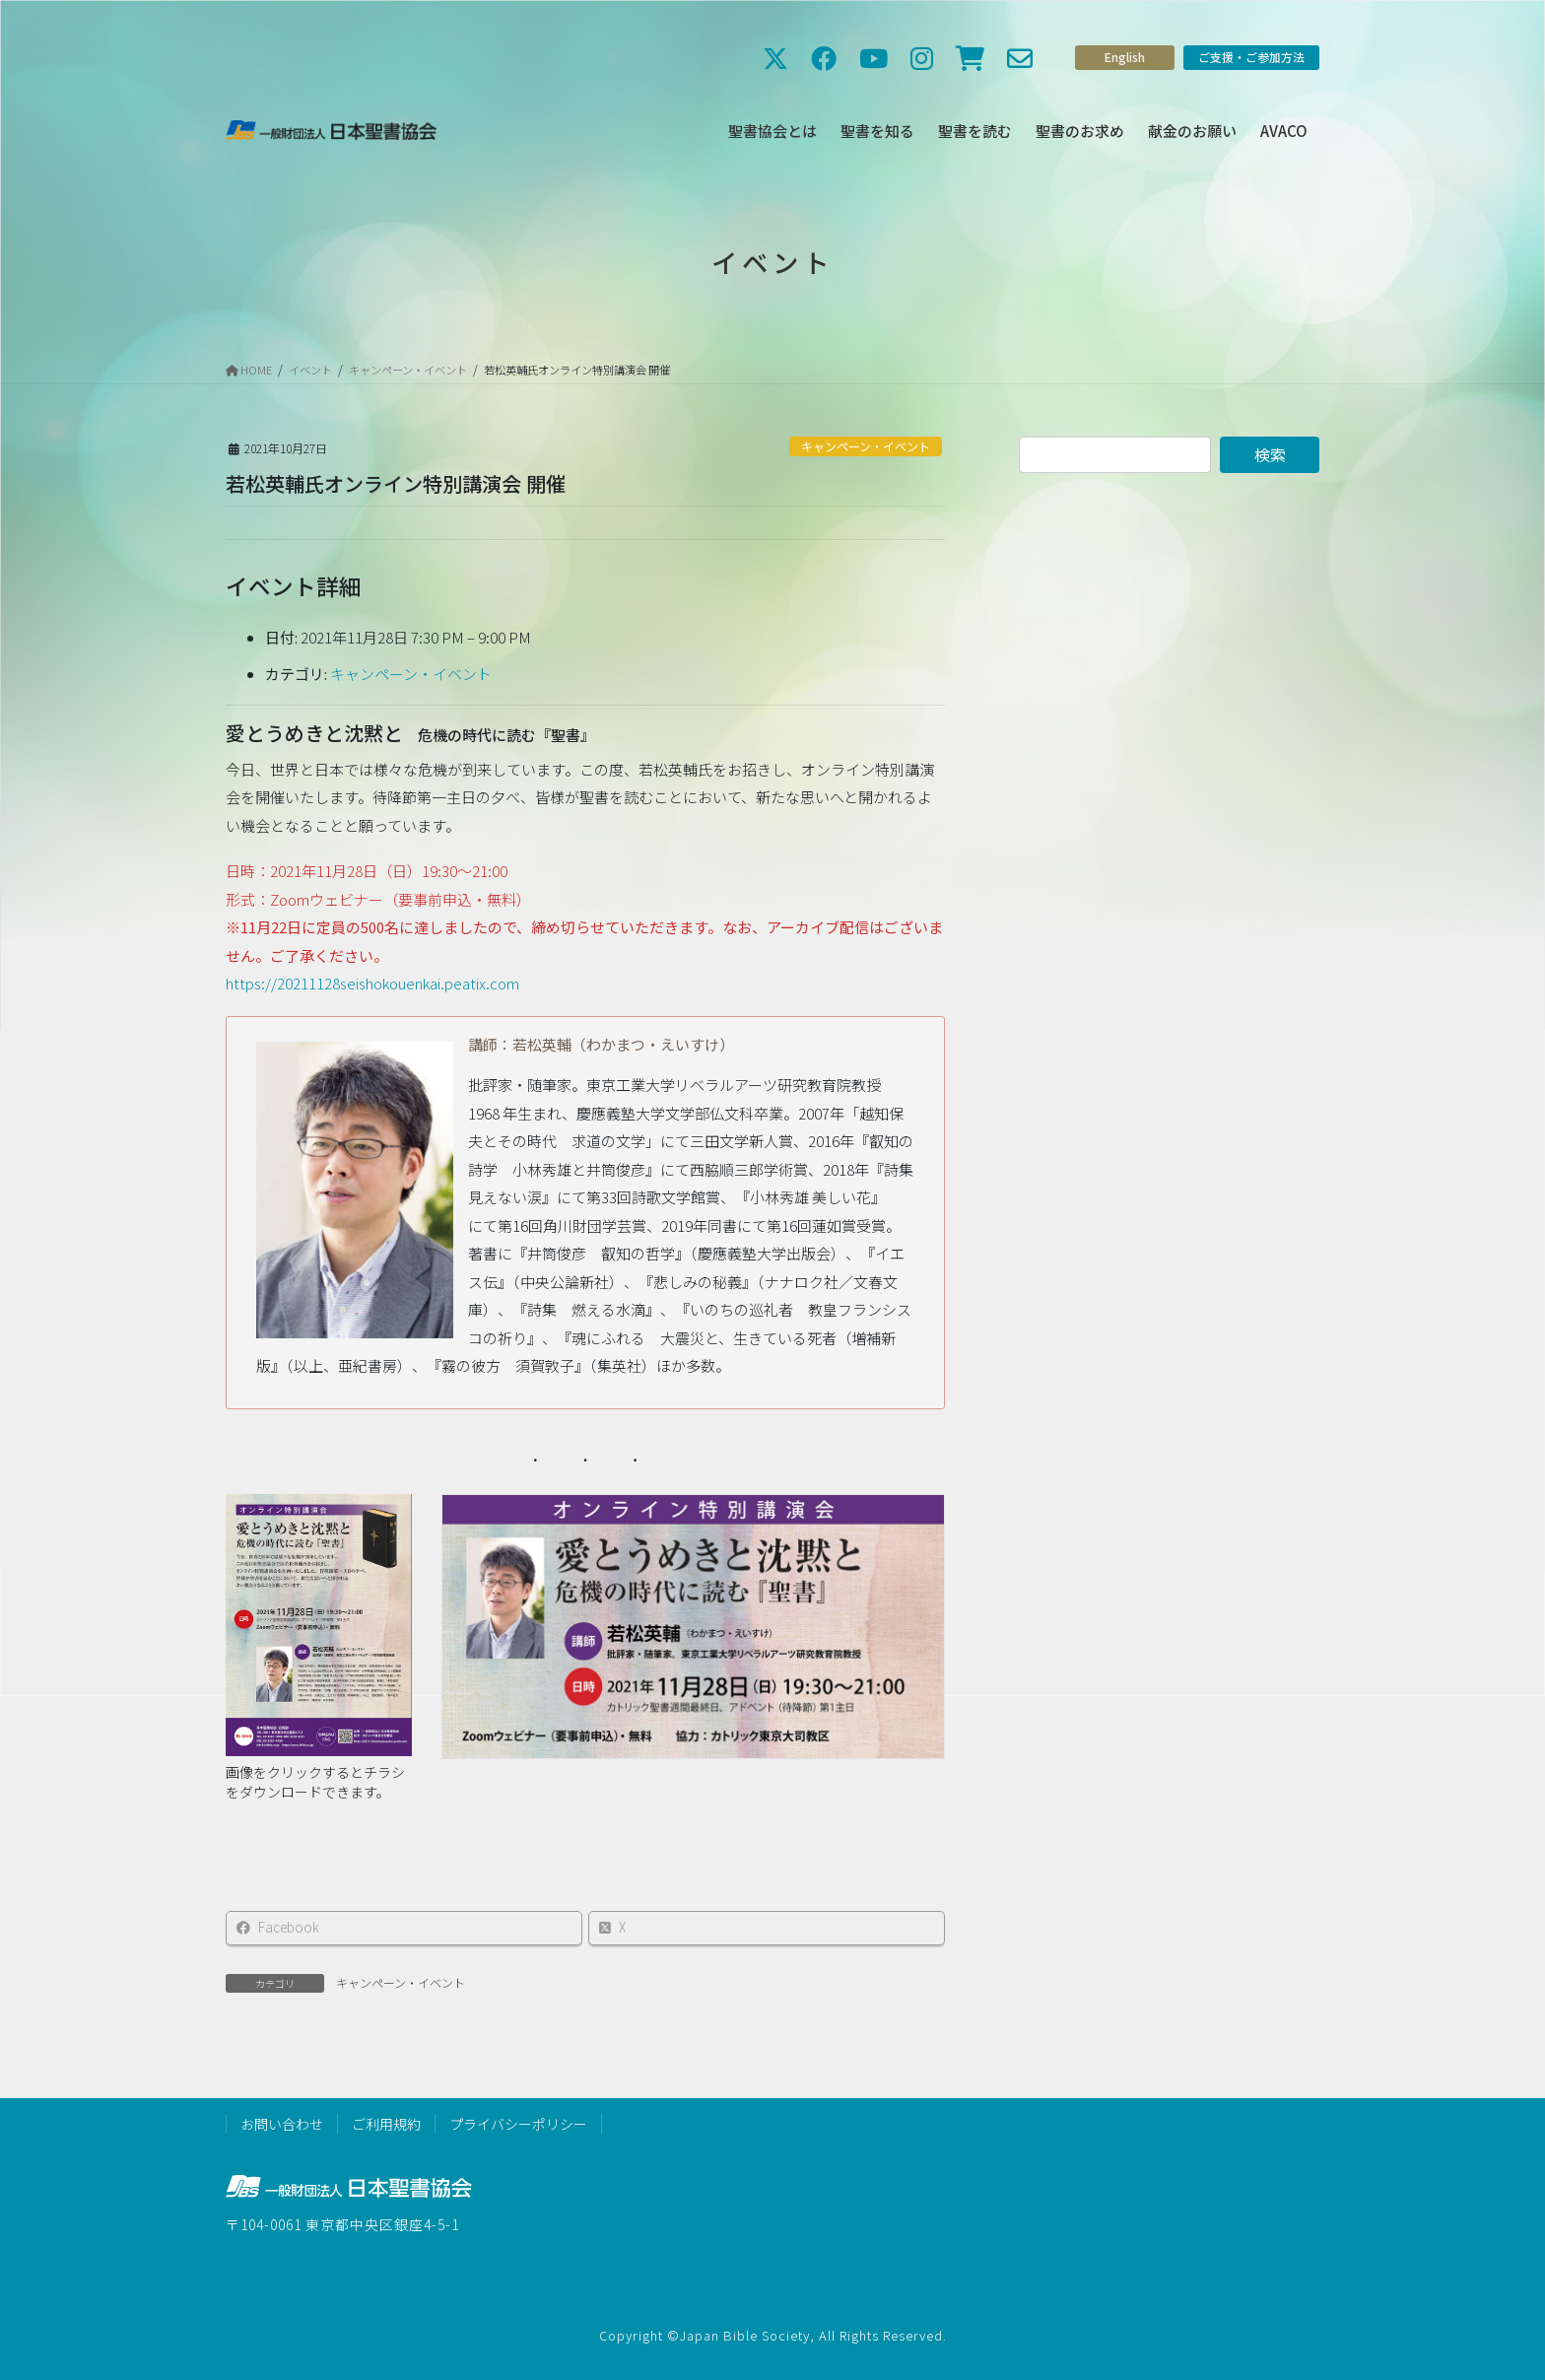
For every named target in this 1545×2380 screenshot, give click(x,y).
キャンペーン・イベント (865, 446)
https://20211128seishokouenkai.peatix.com (372, 983)
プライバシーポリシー (518, 2124)
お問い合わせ (281, 2124)
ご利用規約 (386, 2124)
